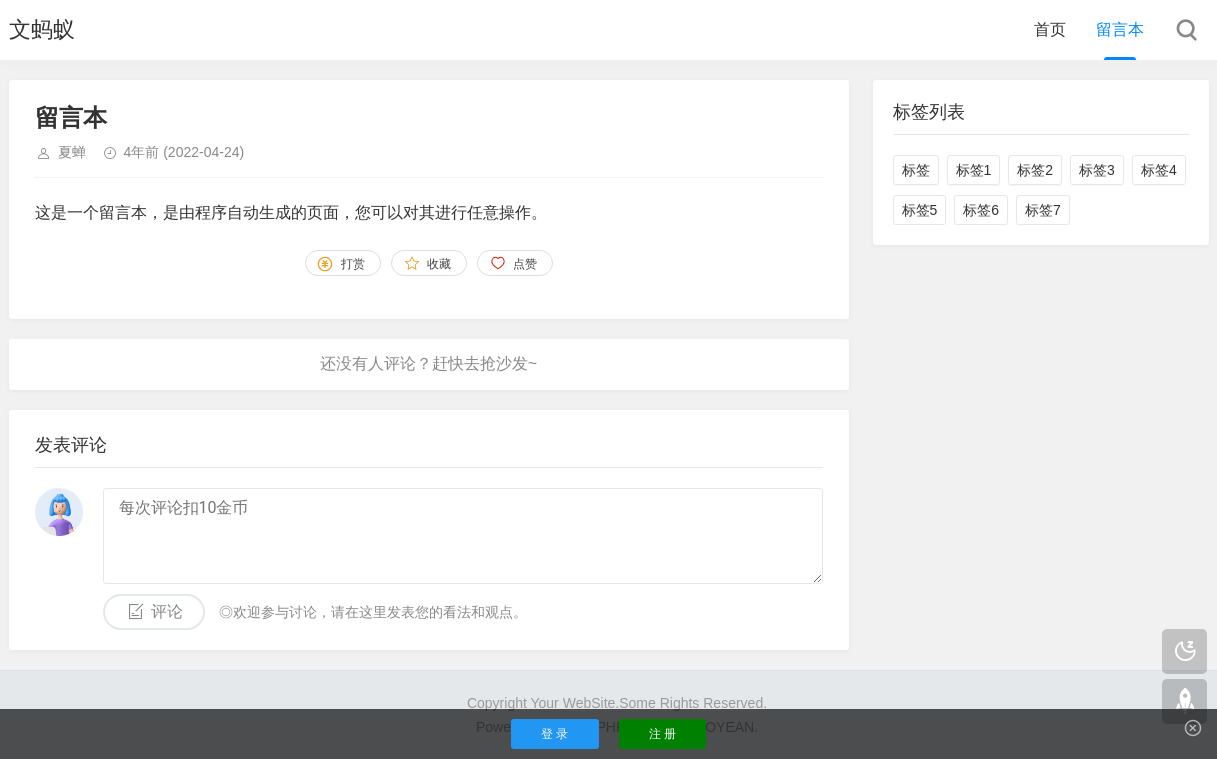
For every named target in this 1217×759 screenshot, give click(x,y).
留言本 (1120, 29)
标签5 (920, 210)
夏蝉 (72, 152)
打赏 (353, 264)
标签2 (1035, 170)
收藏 (439, 264)
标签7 (1043, 210)
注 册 (662, 734)
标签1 (974, 170)
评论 (167, 611)
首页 (1050, 29)
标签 (916, 170)
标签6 (981, 210)
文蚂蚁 (42, 29)
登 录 (554, 734)
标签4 (1159, 170)
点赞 (525, 264)
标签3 (1097, 170)
